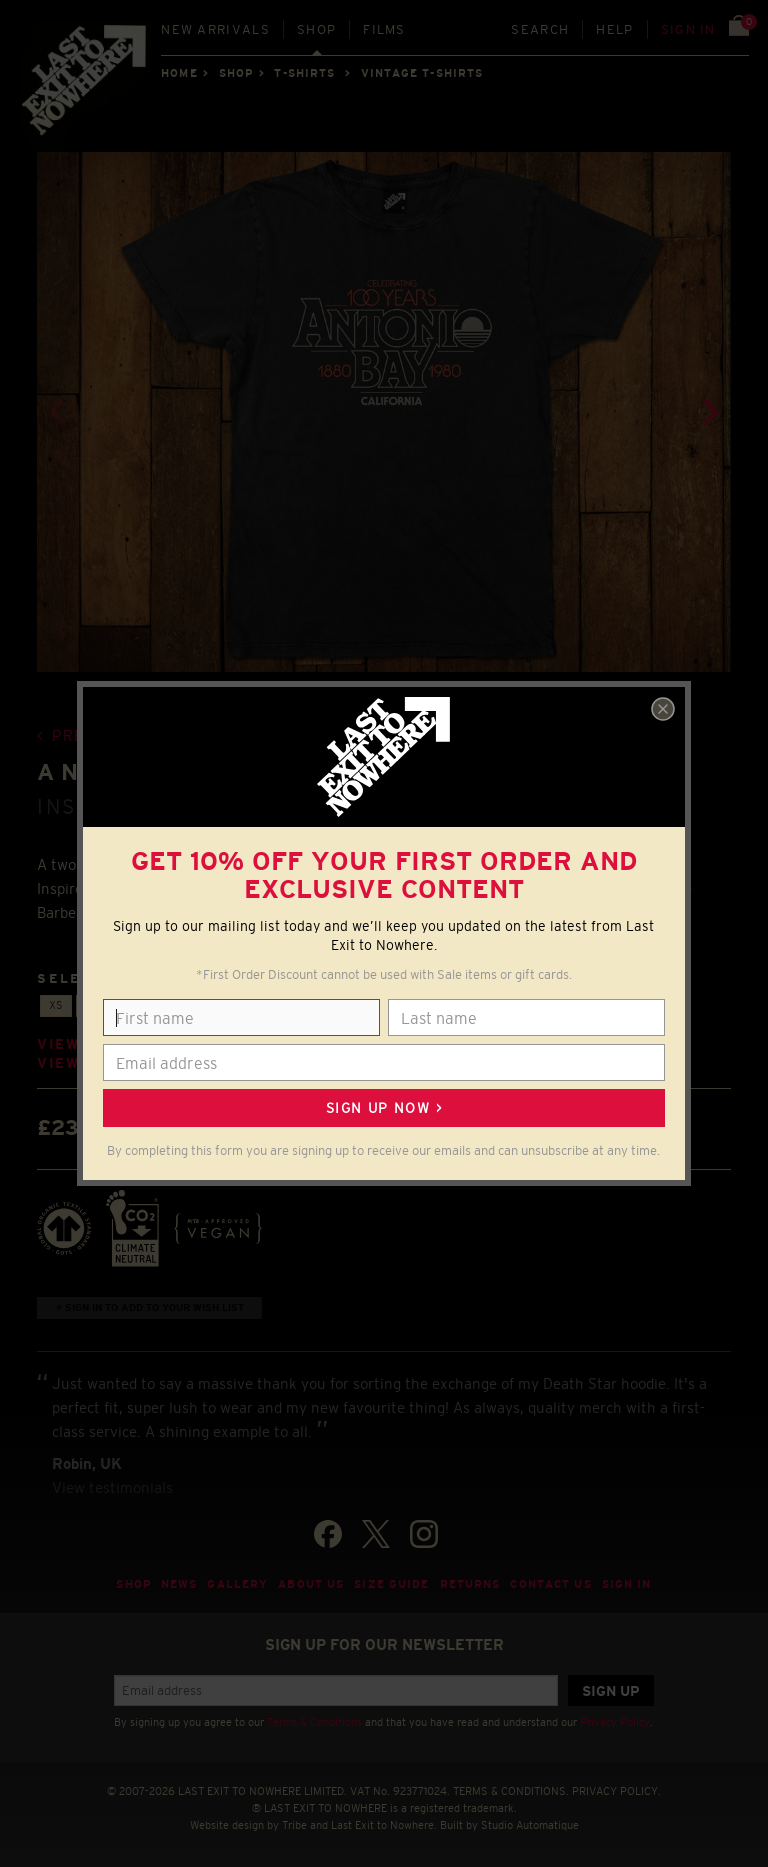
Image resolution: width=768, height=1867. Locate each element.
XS (56, 1005)
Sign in (688, 29)
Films (384, 29)
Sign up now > (384, 1108)
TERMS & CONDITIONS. (511, 1791)
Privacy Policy (615, 1722)
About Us (311, 1584)
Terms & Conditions (314, 1722)
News (179, 1584)
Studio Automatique (530, 1825)
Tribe (294, 1825)
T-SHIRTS (304, 73)
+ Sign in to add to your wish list (150, 1307)
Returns (470, 1584)
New (215, 29)
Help (614, 29)
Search (540, 29)
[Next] (709, 412)
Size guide (391, 1584)
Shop (316, 29)
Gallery (237, 1584)
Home (179, 73)
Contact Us (550, 1584)
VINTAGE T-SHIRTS (422, 73)
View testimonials (112, 1487)
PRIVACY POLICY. (616, 1791)
